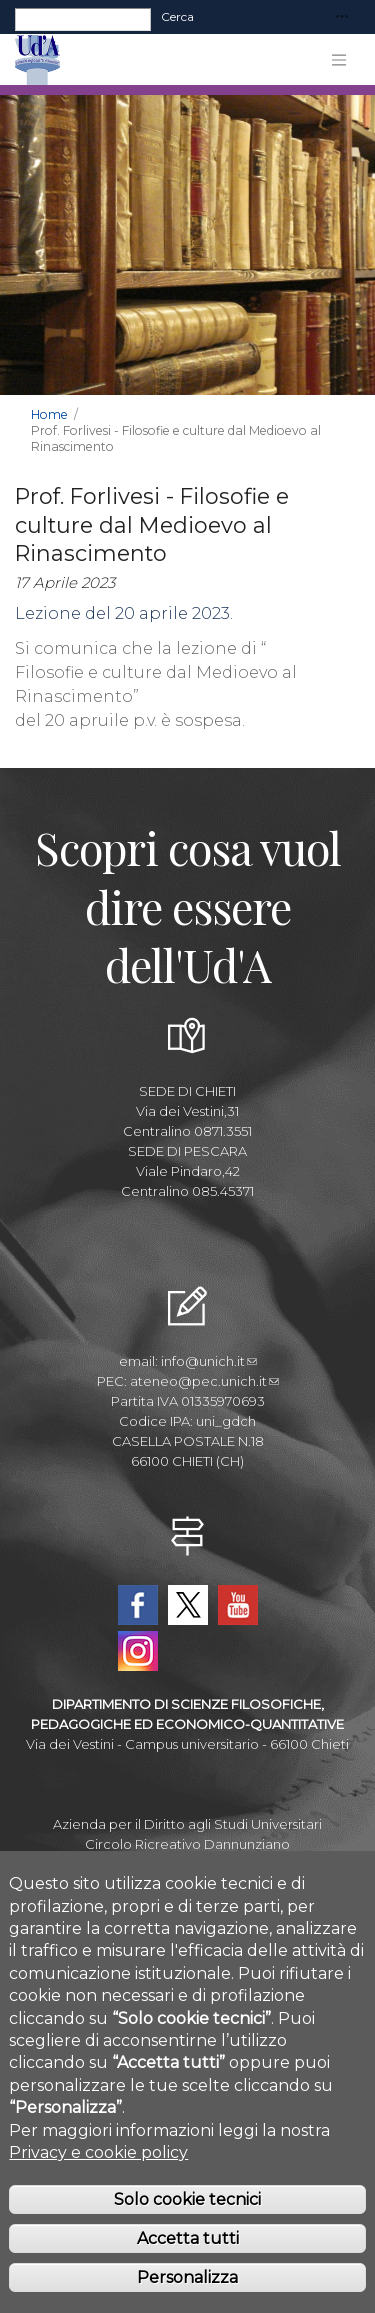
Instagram (138, 1651)
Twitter (188, 1605)
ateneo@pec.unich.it (204, 1381)
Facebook (138, 1605)
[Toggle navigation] (342, 17)
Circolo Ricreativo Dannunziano (187, 1844)
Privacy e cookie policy (98, 2170)
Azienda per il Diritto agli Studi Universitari (187, 1824)
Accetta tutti (188, 2256)
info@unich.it (209, 1361)
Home (49, 414)
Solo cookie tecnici (187, 2218)
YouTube (238, 1605)
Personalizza (187, 2295)
